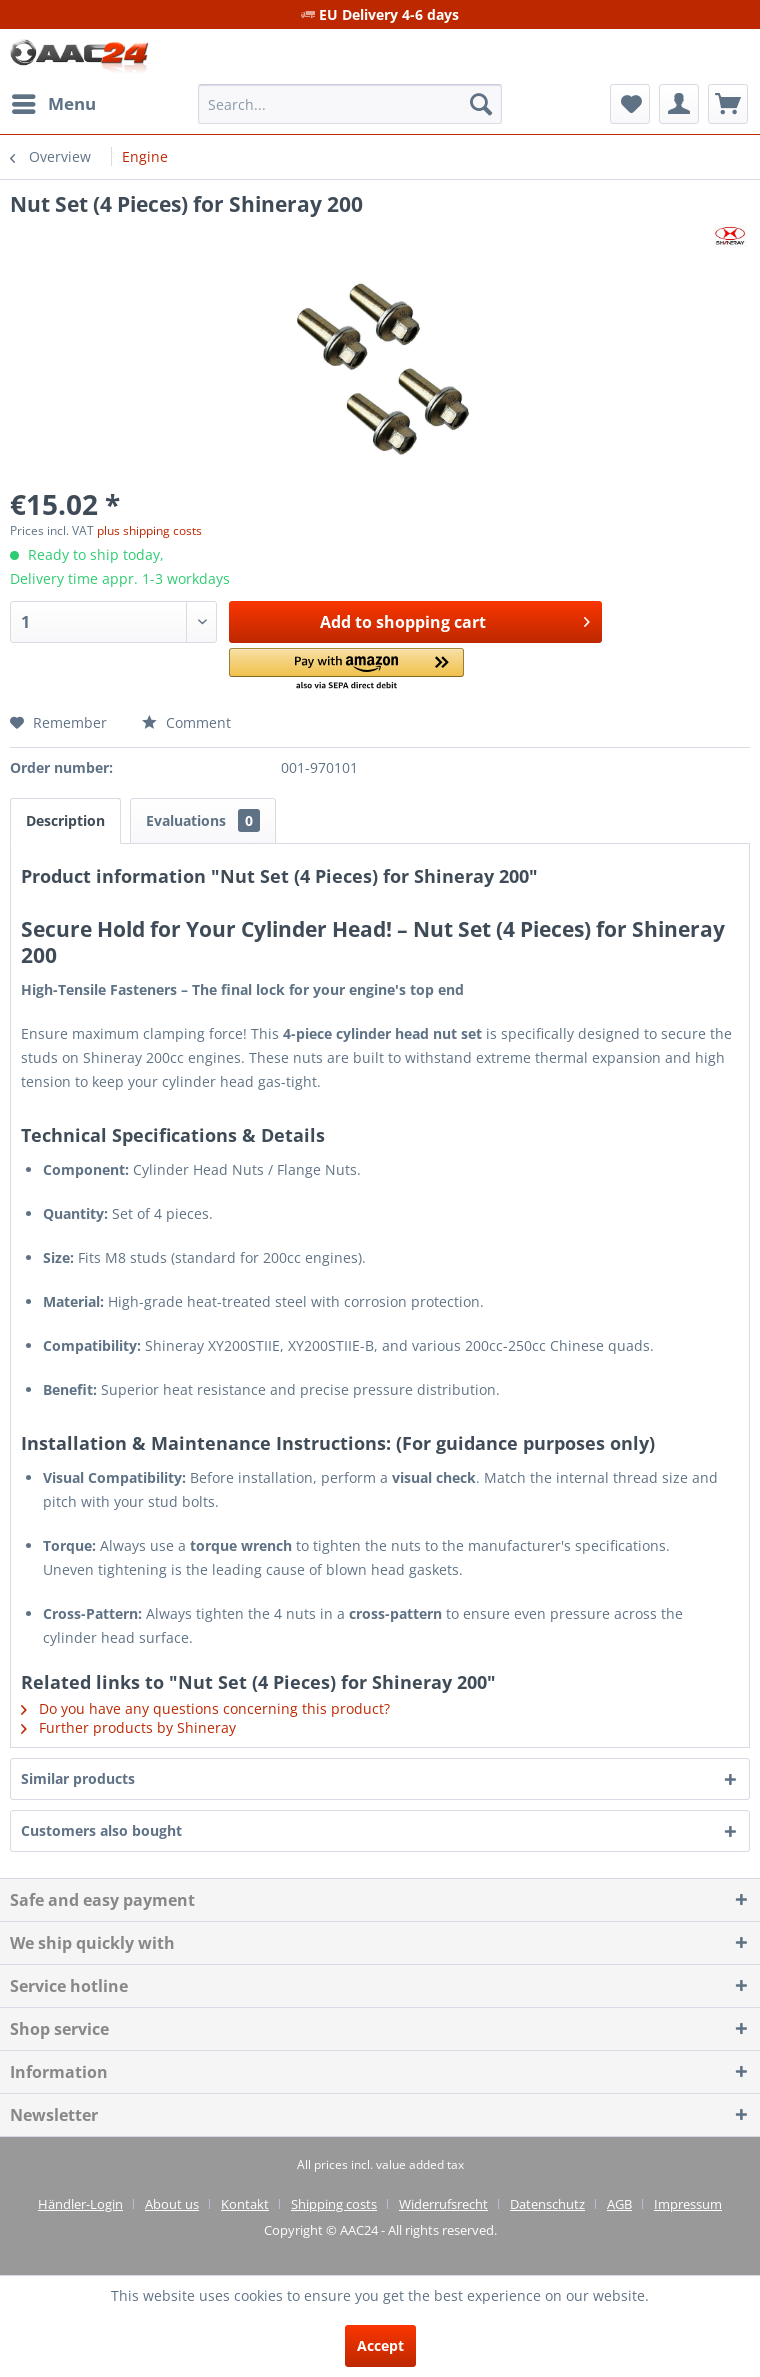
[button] (346, 670)
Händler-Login (80, 2204)
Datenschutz (547, 2204)
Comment (186, 722)
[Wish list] (630, 104)
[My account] (679, 104)
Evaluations (203, 820)
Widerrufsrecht (443, 2204)
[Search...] (350, 104)
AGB (619, 2204)
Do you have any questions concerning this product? (205, 1708)
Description (65, 820)
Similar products (78, 1778)
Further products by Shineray (128, 1727)
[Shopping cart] (728, 104)
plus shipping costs (149, 530)
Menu (54, 101)
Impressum (688, 2204)
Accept (380, 2345)
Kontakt (245, 2204)
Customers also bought (101, 1830)
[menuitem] (53, 104)
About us (172, 2204)
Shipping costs (334, 2204)
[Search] (481, 104)
